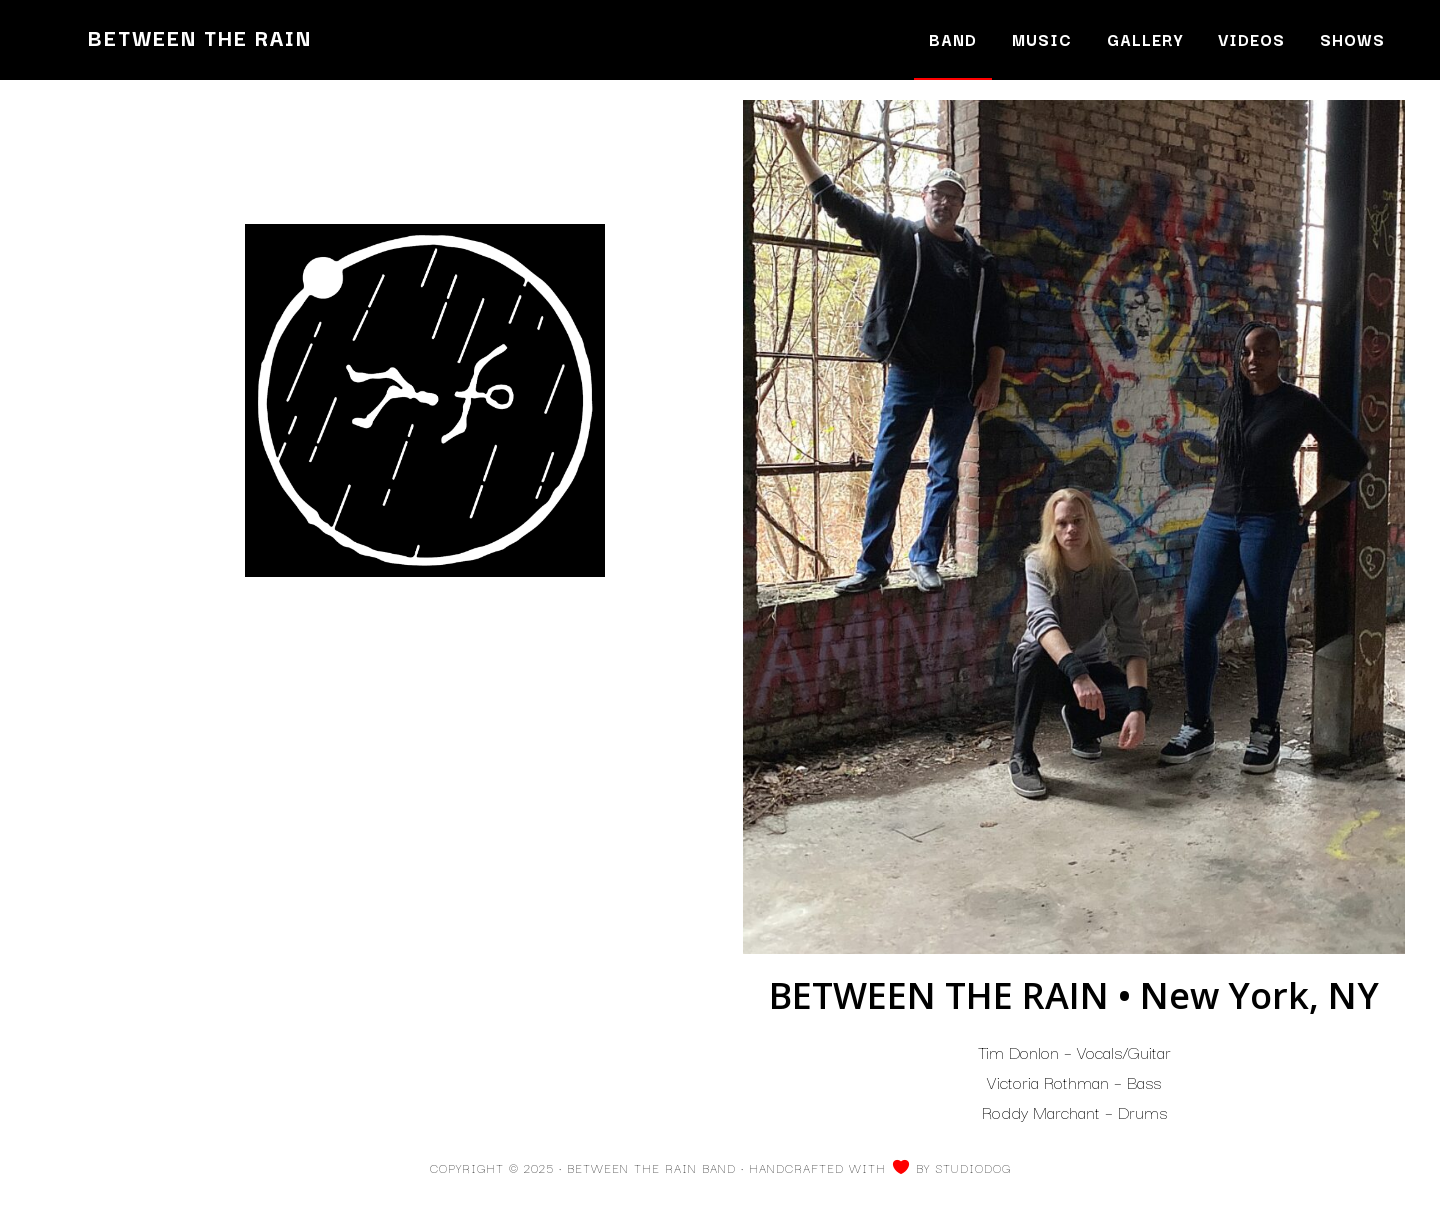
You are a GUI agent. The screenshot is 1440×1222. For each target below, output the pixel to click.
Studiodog (973, 1167)
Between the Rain (200, 37)
